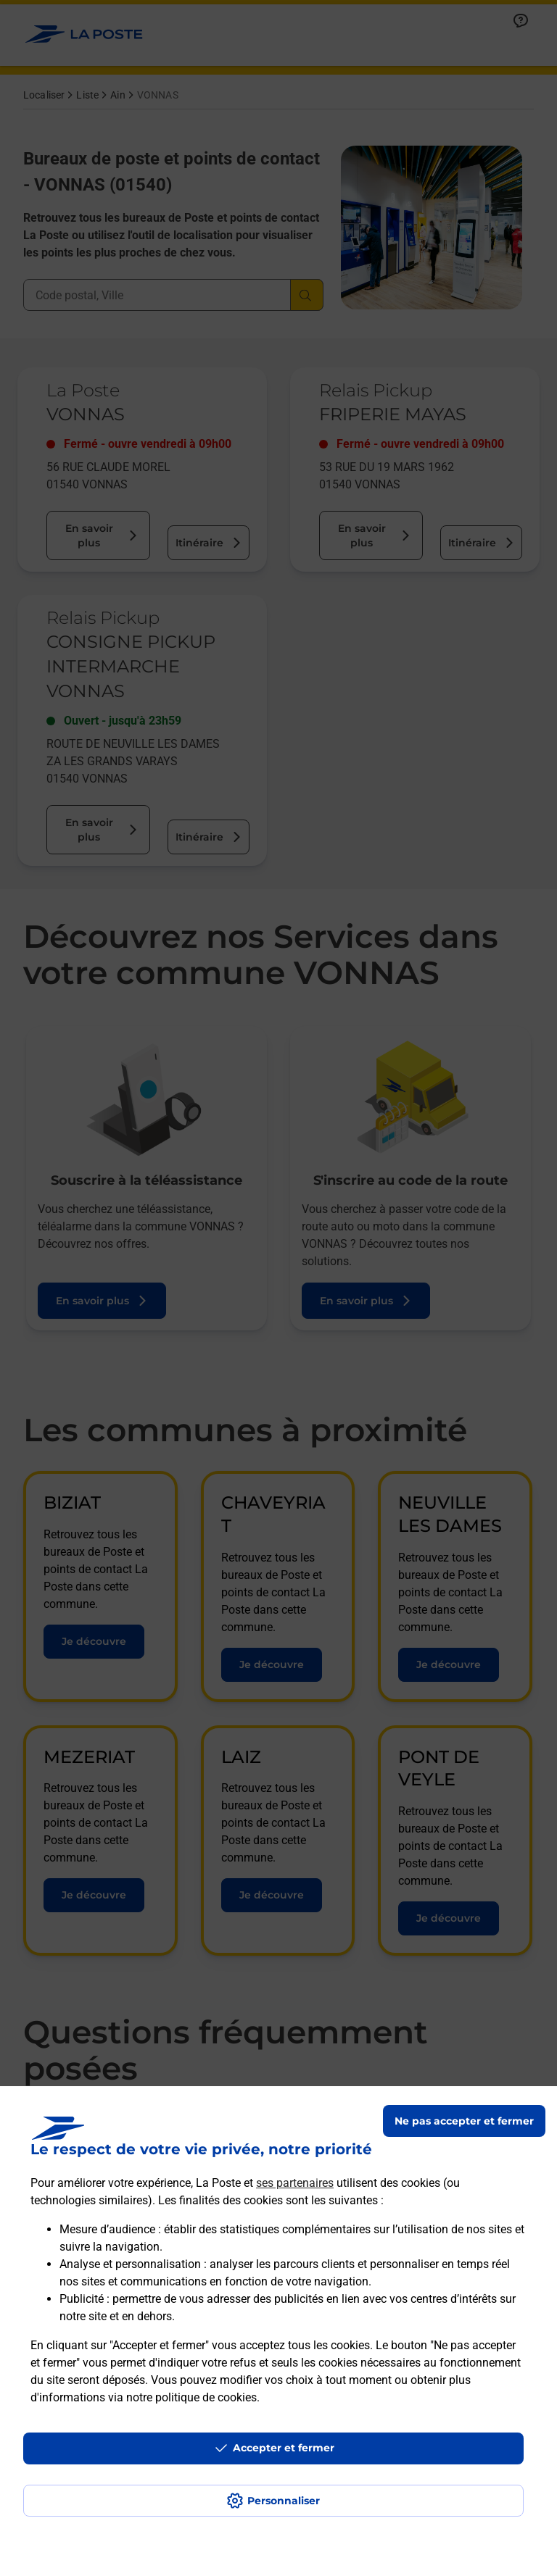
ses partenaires (295, 2183)
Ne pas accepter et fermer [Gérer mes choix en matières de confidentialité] (464, 2120)
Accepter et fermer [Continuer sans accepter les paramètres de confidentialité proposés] (283, 2447)
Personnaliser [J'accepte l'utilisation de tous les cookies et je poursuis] (283, 2500)
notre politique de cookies (191, 2397)
